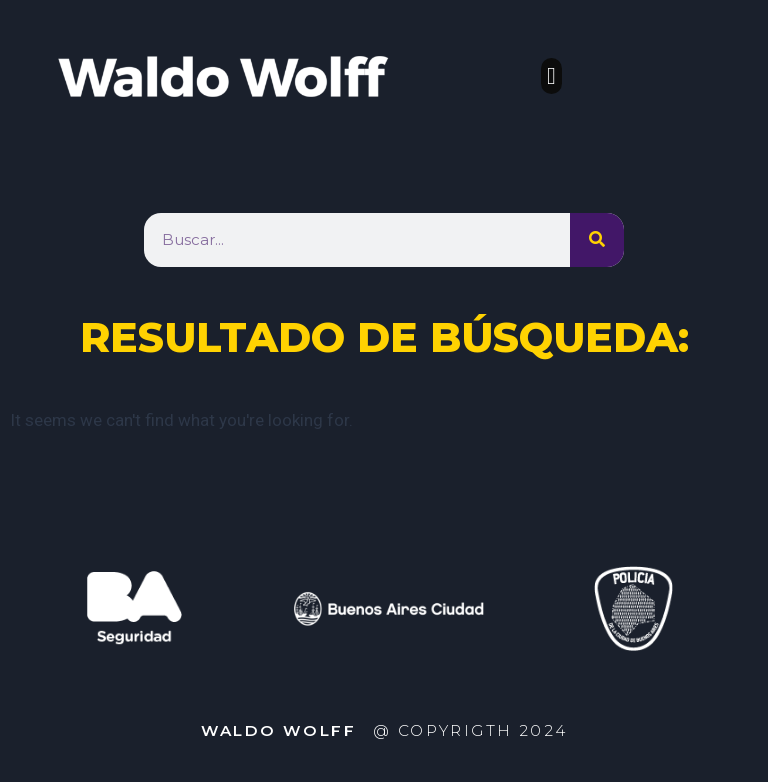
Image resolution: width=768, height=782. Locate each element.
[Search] (597, 240)
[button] (551, 76)
